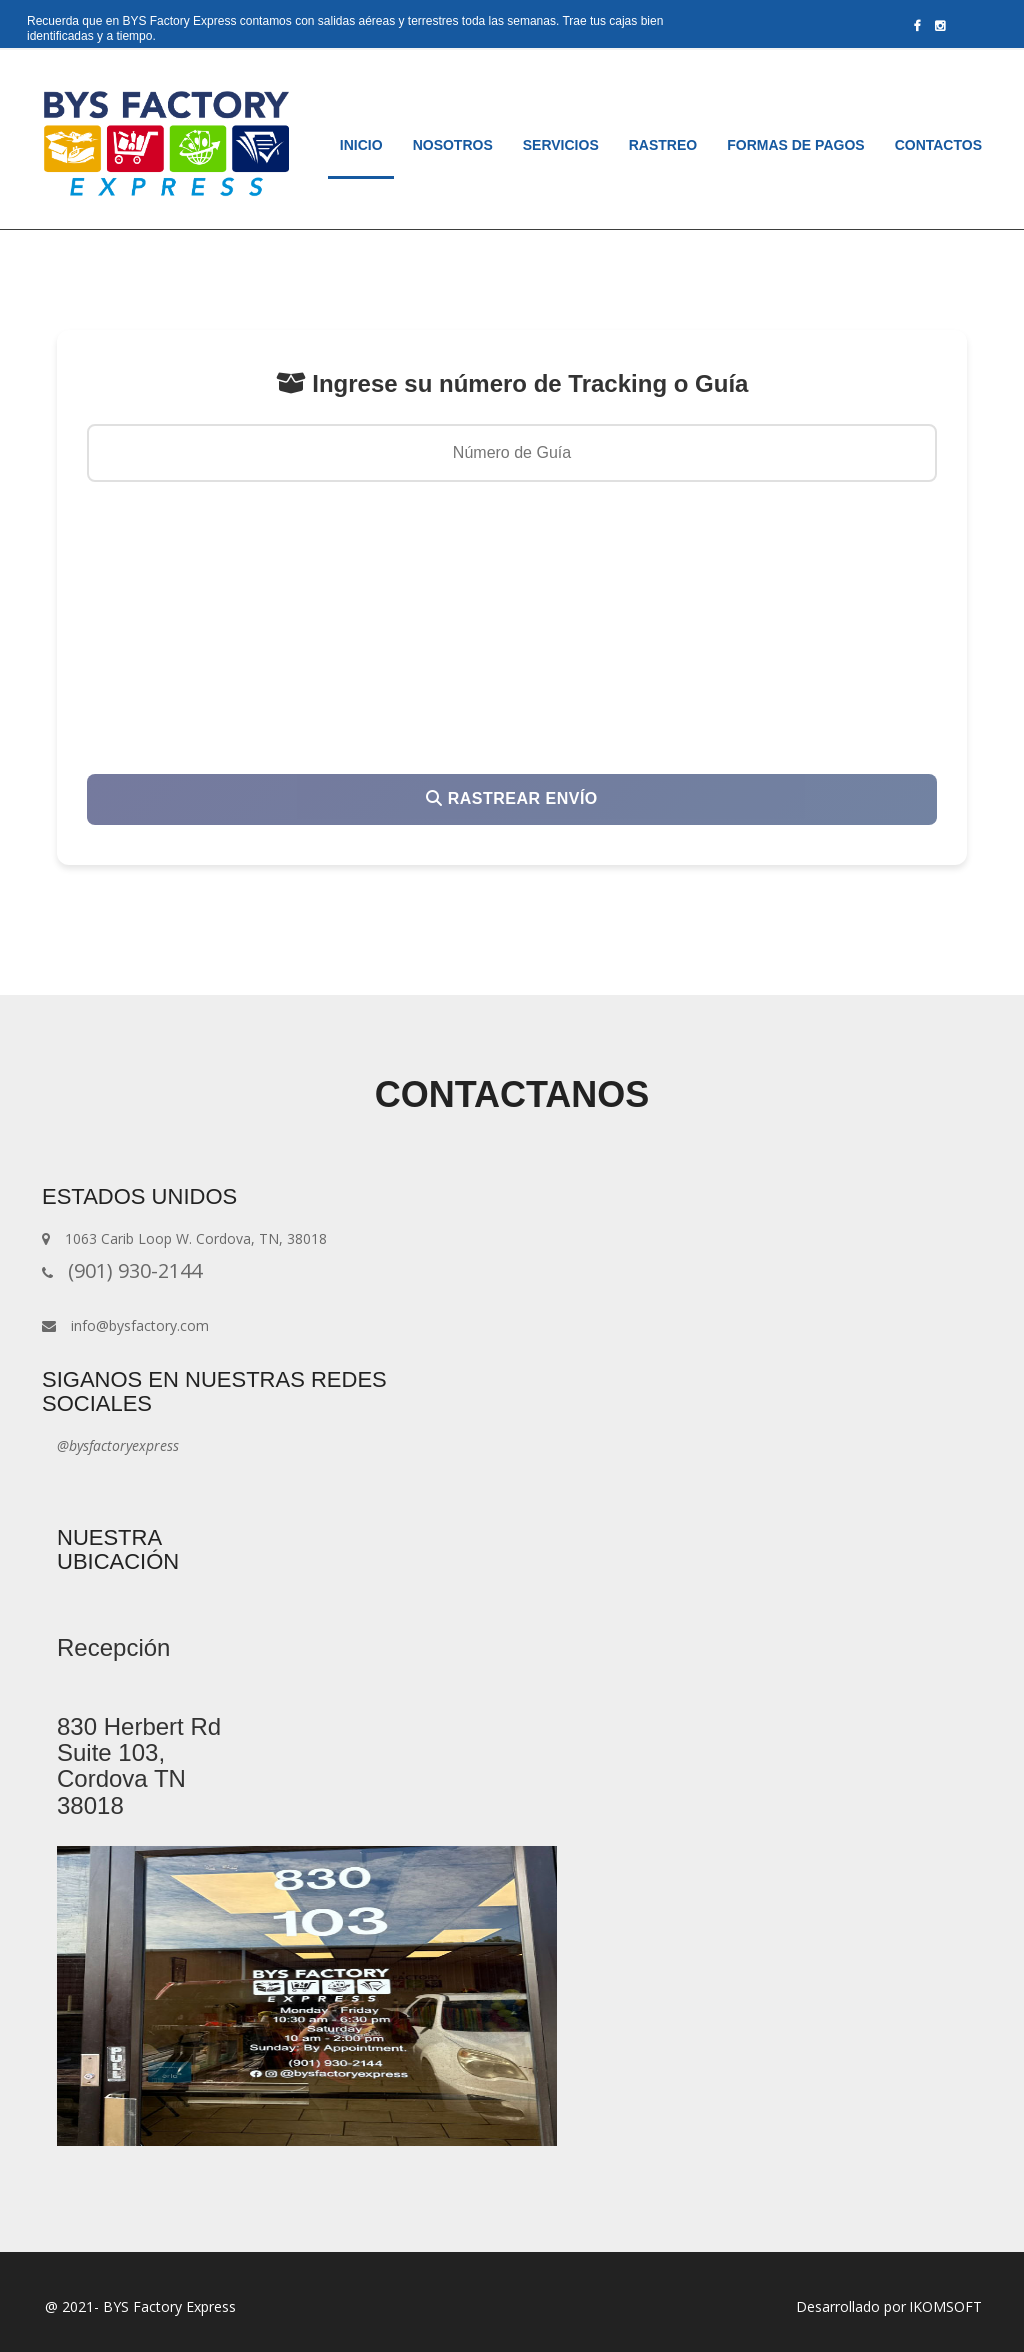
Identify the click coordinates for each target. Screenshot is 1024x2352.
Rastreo (663, 145)
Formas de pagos (795, 145)
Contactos (938, 145)
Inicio (369, 143)
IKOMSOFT (945, 2306)
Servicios (561, 145)
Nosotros (453, 145)
